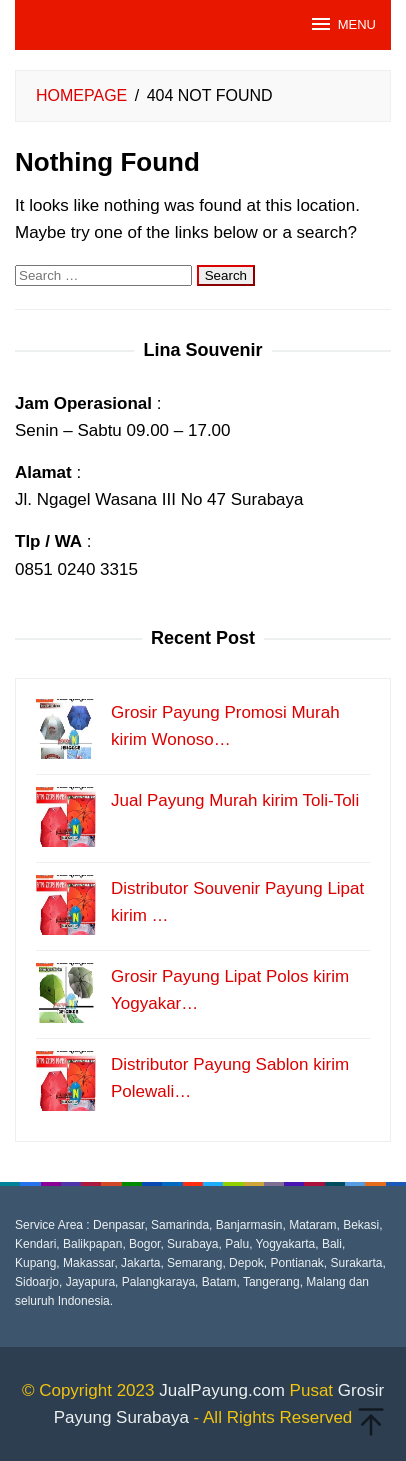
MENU (342, 24)
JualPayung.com (222, 1390)
